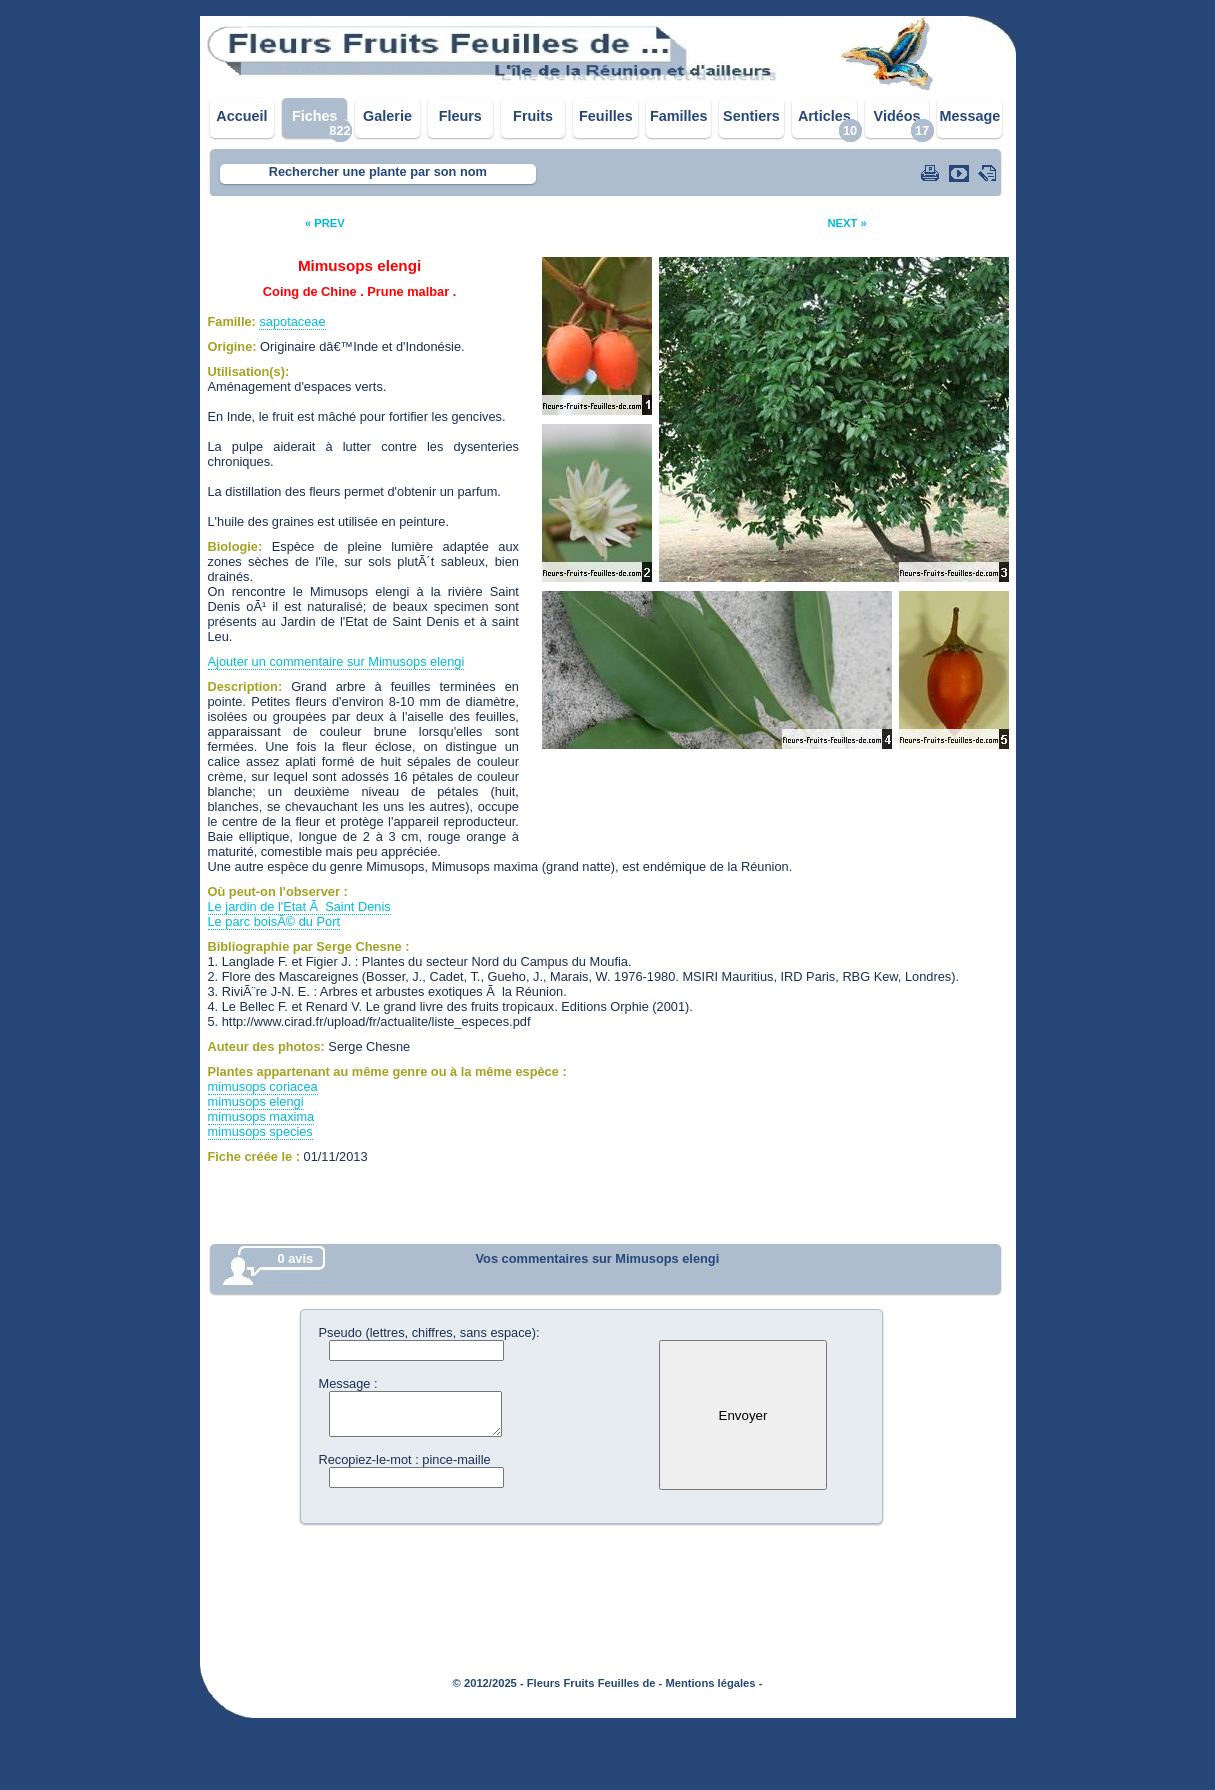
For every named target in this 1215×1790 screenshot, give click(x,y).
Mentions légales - (713, 1683)
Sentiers (751, 116)
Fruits (533, 116)
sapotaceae (292, 321)
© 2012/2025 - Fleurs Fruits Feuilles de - (558, 1683)
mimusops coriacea (263, 1086)
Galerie (387, 116)
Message (969, 116)
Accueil (241, 116)
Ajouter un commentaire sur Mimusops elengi (336, 661)
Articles (824, 116)
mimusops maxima (261, 1116)
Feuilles (606, 116)
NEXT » (846, 223)
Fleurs (460, 116)
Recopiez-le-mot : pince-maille (405, 1459)
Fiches (315, 116)
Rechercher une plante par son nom (378, 171)
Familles (679, 116)
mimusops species (260, 1131)
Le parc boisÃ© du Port (274, 921)
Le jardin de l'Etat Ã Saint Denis (299, 906)
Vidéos (897, 116)
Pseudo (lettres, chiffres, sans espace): (429, 1332)
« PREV (325, 223)
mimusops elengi (256, 1101)
